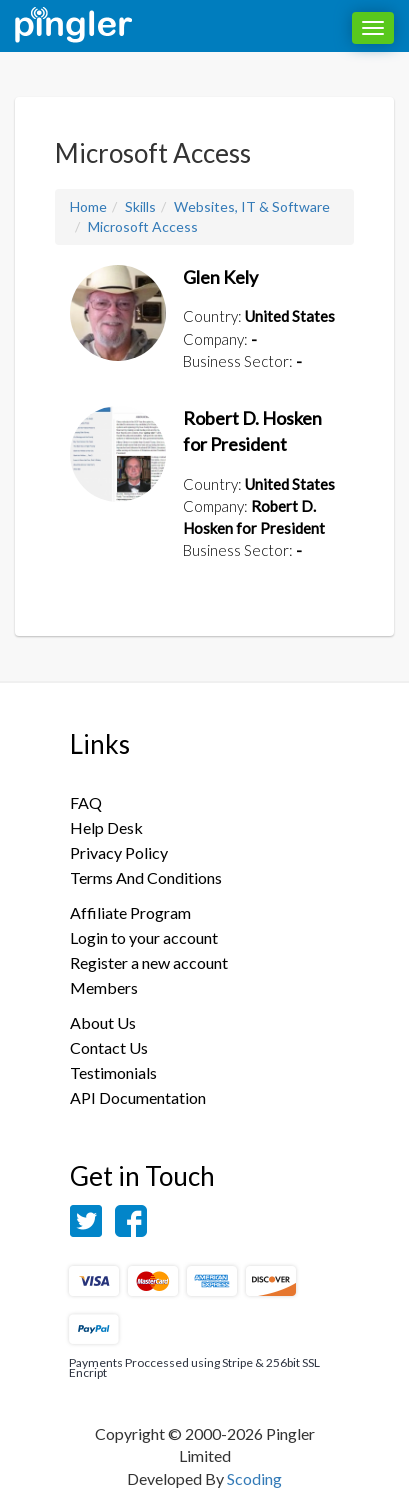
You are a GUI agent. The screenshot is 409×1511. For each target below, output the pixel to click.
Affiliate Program (130, 912)
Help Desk (106, 827)
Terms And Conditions (146, 877)
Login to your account (144, 937)
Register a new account (149, 962)
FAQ (86, 802)
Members (104, 987)
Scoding (254, 1478)
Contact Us (109, 1047)
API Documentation (138, 1097)
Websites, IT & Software (252, 206)
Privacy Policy (119, 852)
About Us (103, 1022)
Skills (140, 206)
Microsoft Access (143, 226)
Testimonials (113, 1072)
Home (88, 206)
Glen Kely (220, 277)
